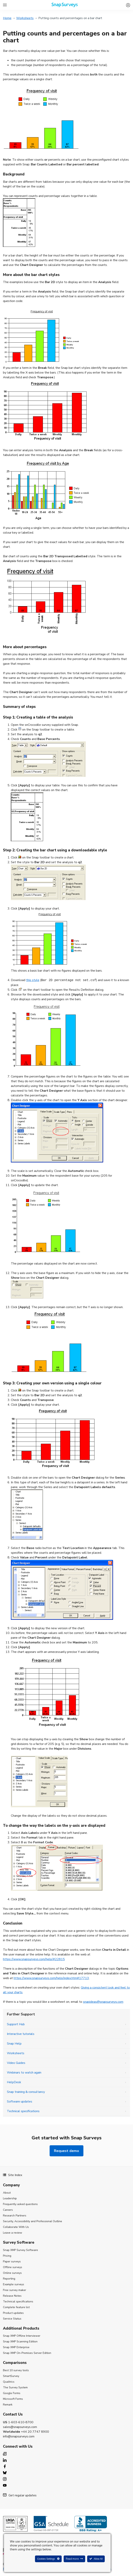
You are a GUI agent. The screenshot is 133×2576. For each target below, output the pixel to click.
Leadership (10, 2198)
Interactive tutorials (20, 2034)
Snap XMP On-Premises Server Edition (27, 2353)
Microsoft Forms (13, 2399)
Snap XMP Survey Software (20, 2250)
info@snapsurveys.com (18, 2436)
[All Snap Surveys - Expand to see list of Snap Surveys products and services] (5, 5)
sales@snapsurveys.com (20, 2427)
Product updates (13, 2313)
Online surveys (12, 2273)
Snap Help (14, 2043)
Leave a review (12, 2233)
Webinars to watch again (24, 2072)
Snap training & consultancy (26, 2092)
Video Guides (16, 2063)
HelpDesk (14, 2082)
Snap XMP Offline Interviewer (21, 2336)
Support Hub (16, 2024)
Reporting (9, 2279)
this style (32, 980)
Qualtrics (8, 2382)
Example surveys (13, 2284)
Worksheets (25, 18)
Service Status (12, 2319)
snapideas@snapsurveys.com (103, 2002)
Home (7, 18)
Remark (7, 2404)
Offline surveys (12, 2267)
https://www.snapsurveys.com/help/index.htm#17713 (51, 1978)
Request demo (66, 2150)
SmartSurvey (11, 2376)
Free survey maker (14, 2290)
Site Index (12, 2175)
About (7, 2193)
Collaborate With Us (16, 2227)
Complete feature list (16, 2307)
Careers (8, 2210)
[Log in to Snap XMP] (127, 3)
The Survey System (15, 2387)
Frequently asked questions (20, 2204)
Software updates (19, 2101)
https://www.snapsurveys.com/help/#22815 (34, 1959)
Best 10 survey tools (16, 2370)
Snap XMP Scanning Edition (20, 2341)
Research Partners (14, 2215)
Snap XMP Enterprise (16, 2347)
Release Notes (12, 2296)
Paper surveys (12, 2261)
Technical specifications (23, 2111)
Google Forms (11, 2393)
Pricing (7, 2256)
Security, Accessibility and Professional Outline (32, 2221)
